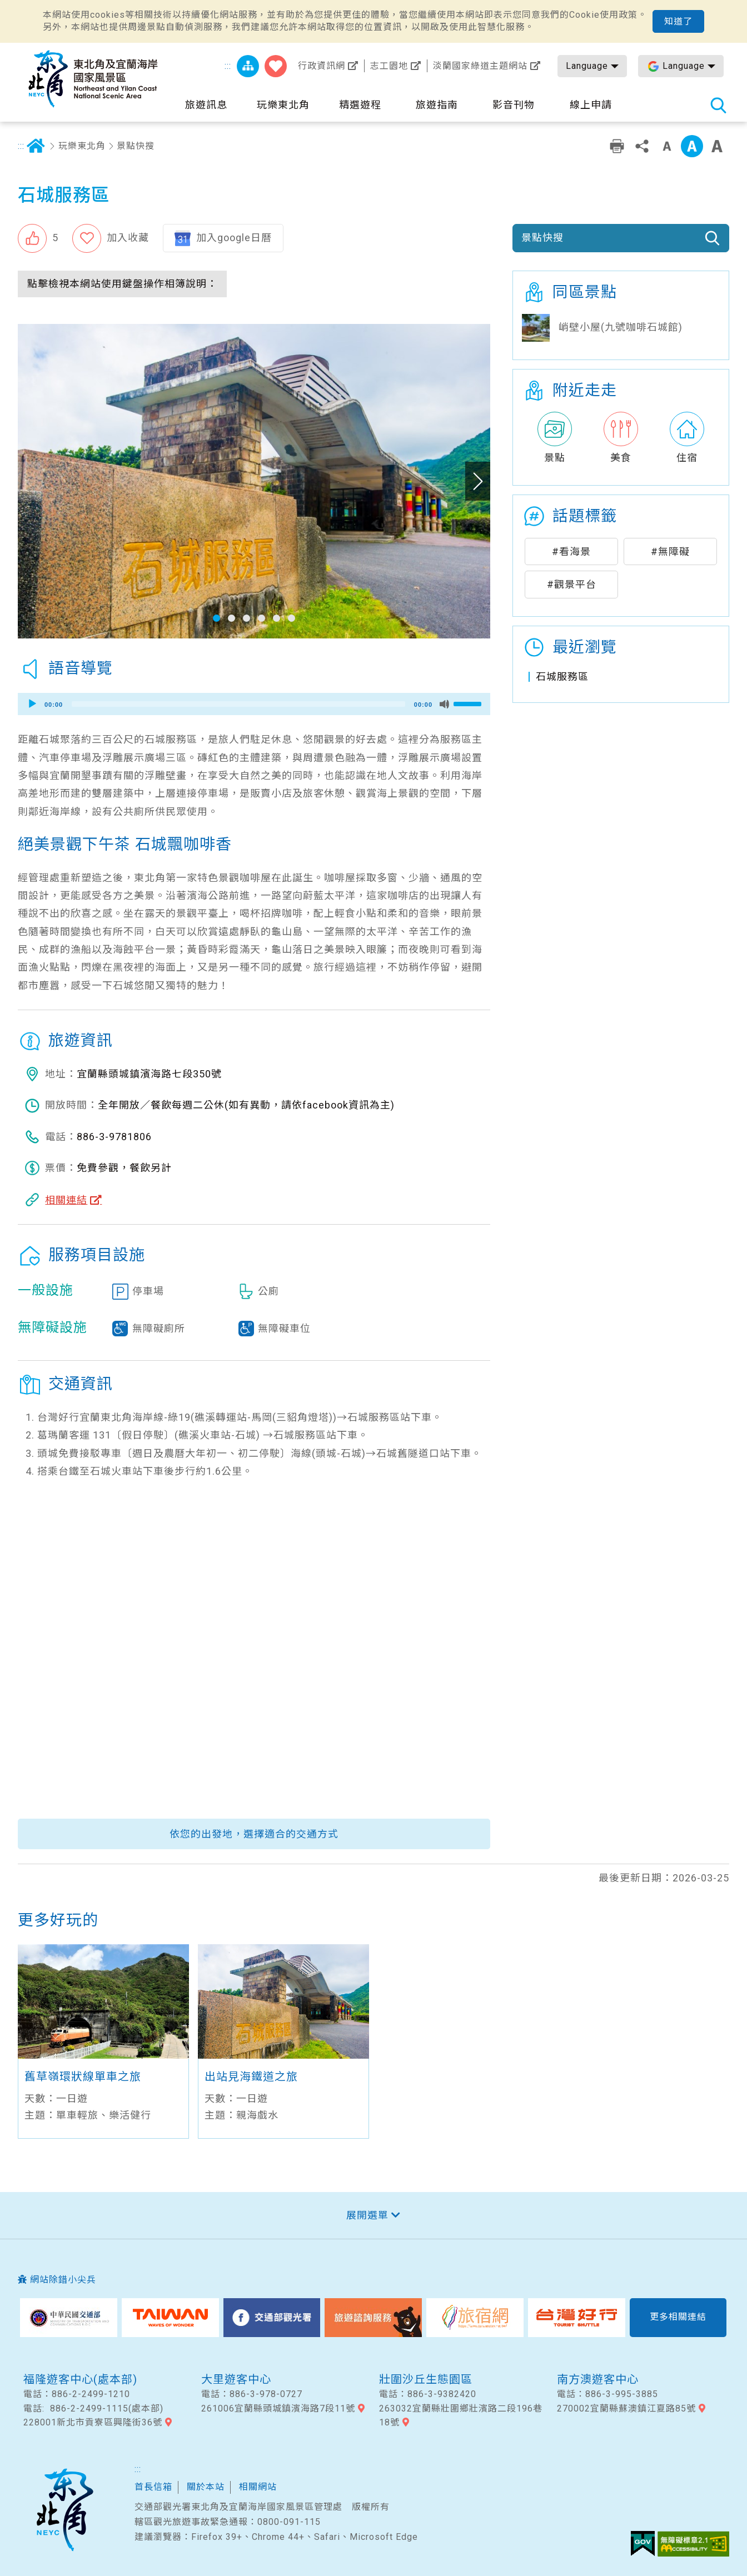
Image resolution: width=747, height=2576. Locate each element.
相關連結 (66, 1200)
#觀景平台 (571, 584)
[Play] (32, 704)
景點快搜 (136, 146)
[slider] (238, 704)
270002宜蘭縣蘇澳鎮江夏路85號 (626, 2408)
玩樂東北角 (82, 146)
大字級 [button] (717, 146)
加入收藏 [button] (128, 237)
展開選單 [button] (367, 2215)
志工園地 (389, 66)
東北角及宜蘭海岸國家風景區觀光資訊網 (93, 78)
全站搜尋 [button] (718, 105)
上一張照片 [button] (30, 481)
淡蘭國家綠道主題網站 (480, 66)
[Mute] (444, 704)
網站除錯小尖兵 (63, 2279)
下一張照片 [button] (477, 481)
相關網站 (258, 2487)
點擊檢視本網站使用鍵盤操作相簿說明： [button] (122, 283)
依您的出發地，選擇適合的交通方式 (254, 1834)
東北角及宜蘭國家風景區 (64, 2510)
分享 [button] (642, 146)
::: (228, 66)
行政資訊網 (321, 66)
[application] (254, 704)
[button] (38, 238)
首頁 (35, 146)
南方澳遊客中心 (598, 2379)
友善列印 (617, 146)
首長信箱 (153, 2487)
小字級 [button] (667, 146)
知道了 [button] (678, 21)
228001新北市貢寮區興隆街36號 (92, 2422)
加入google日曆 (234, 237)
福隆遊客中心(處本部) (80, 2379)
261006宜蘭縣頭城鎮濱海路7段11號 (278, 2408)
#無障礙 (670, 551)
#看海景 (571, 551)
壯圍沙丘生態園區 (425, 2379)
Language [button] (587, 66)
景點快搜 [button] (542, 237)
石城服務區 (562, 676)
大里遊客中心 (236, 2379)
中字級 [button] (692, 146)
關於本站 (206, 2487)
